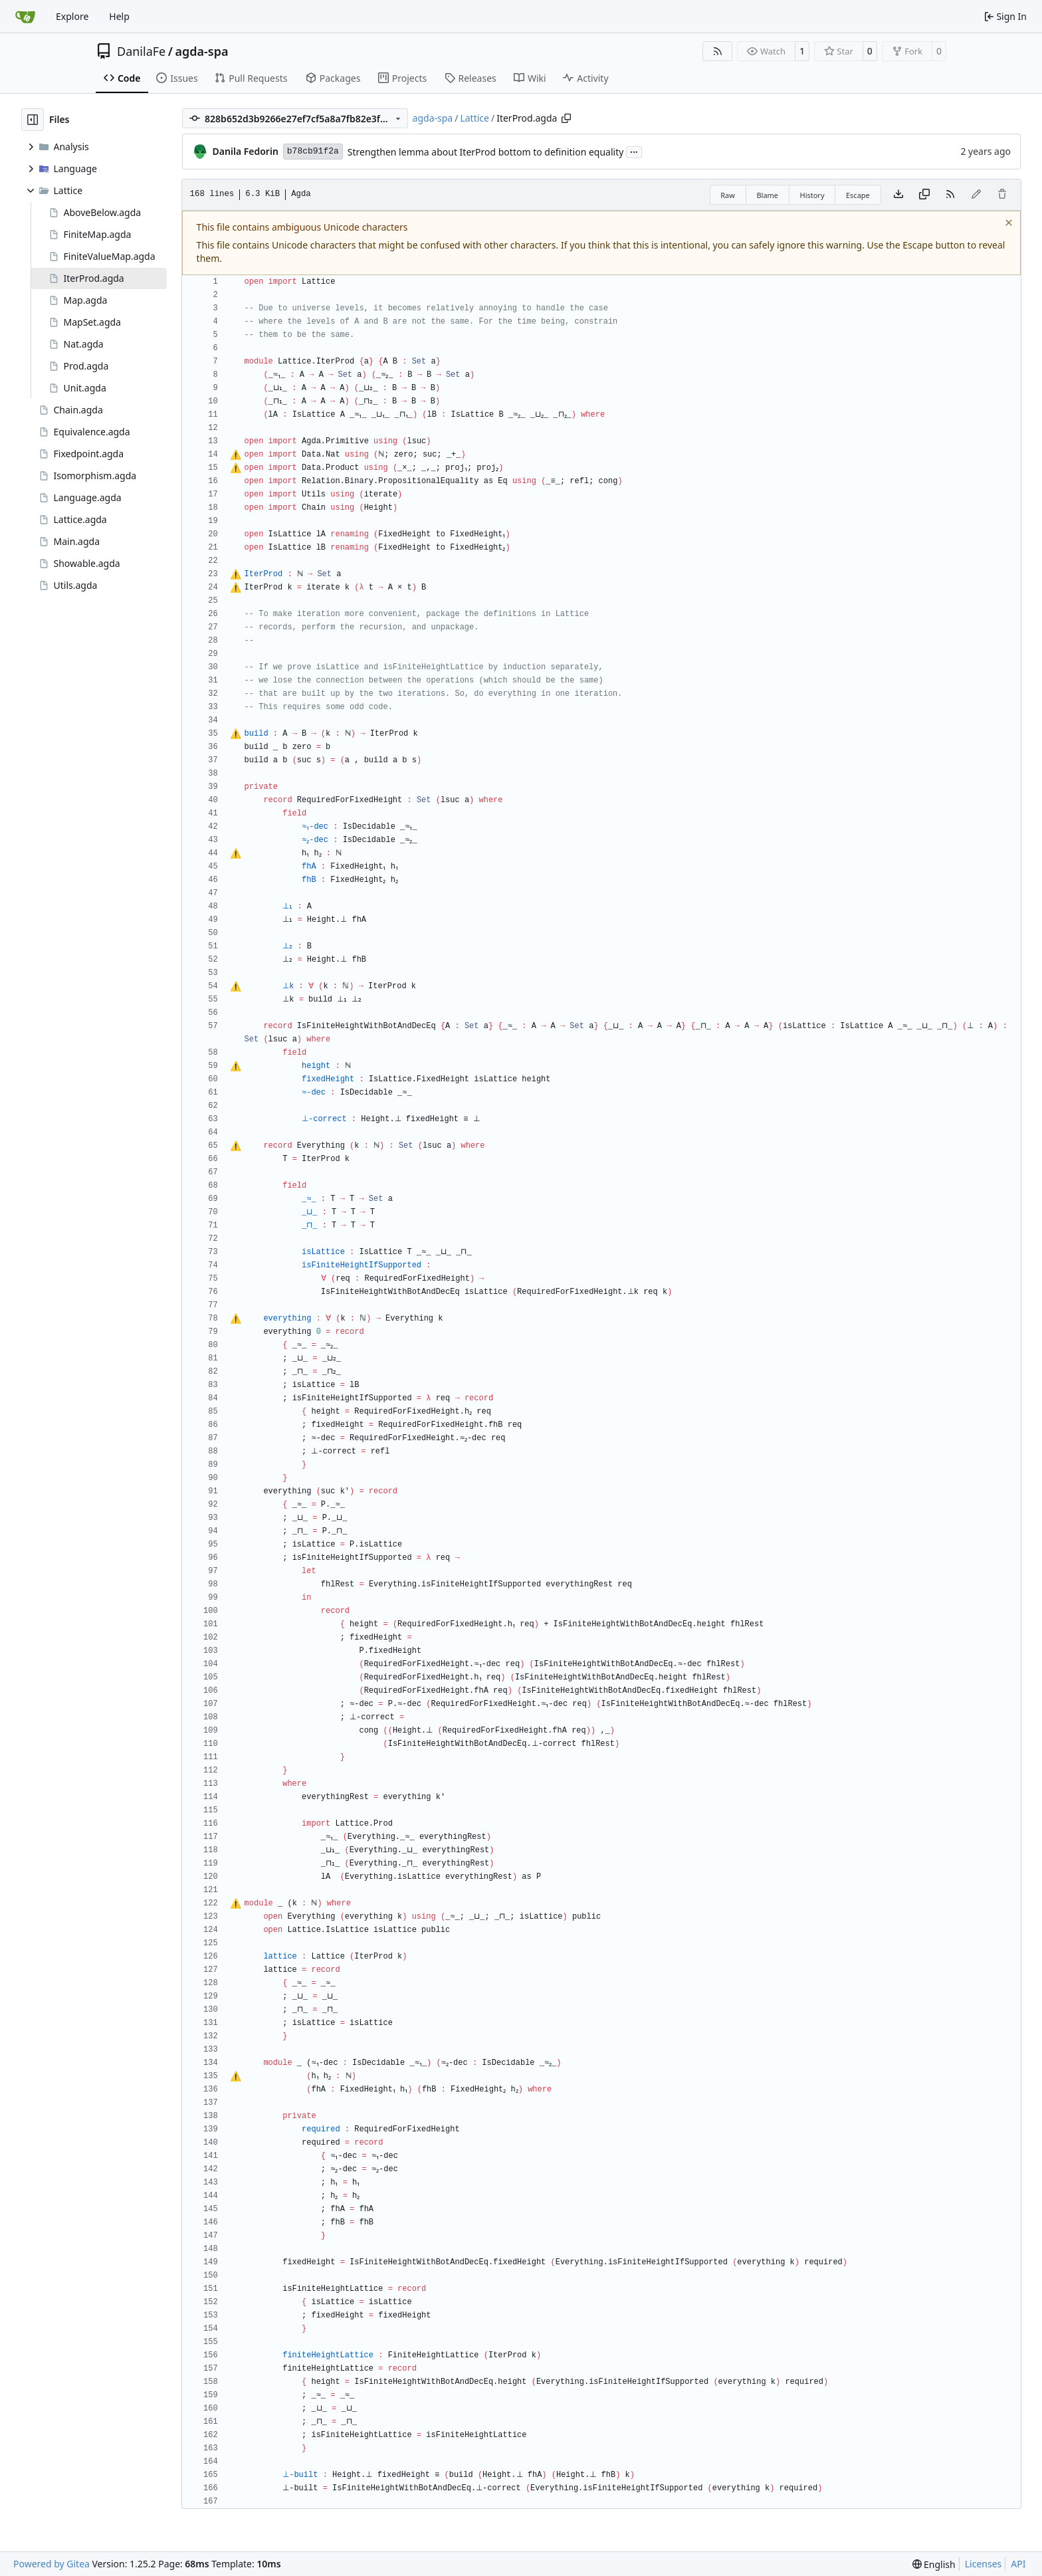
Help (119, 16)
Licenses (983, 2563)
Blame (767, 195)
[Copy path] (566, 118)
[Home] (25, 17)
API (1018, 2563)
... (634, 151)
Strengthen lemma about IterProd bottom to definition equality (486, 152)
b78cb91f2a (313, 151)
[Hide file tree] (32, 119)
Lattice (474, 118)
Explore (72, 16)
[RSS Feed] (717, 51)
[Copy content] (924, 194)
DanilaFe (141, 51)
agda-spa (201, 51)
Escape (858, 195)
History (811, 195)
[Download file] (898, 194)
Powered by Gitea (51, 2563)
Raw (727, 195)
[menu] (934, 2564)
